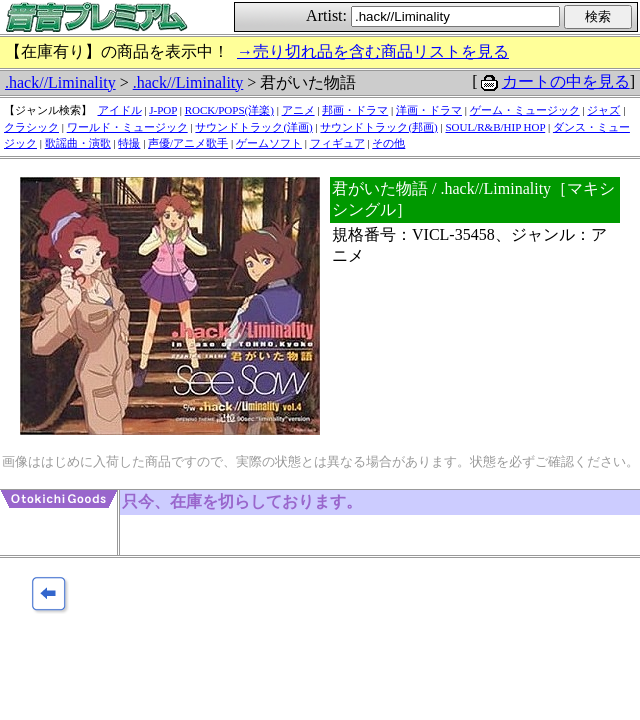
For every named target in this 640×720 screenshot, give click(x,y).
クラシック (31, 127)
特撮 (129, 143)
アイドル (120, 110)
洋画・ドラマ (429, 110)
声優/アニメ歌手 (188, 143)
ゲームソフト (269, 143)
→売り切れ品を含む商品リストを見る (373, 51)
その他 (388, 143)
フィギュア (337, 143)
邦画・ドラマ (355, 110)
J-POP (163, 110)
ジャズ (603, 110)
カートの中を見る (566, 81)
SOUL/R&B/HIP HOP (495, 127)
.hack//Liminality (60, 82)
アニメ (298, 110)
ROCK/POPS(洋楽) (229, 110)
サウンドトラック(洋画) (253, 127)
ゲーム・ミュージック (525, 110)
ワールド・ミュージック (127, 127)
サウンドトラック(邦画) (378, 127)
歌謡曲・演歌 (78, 143)
